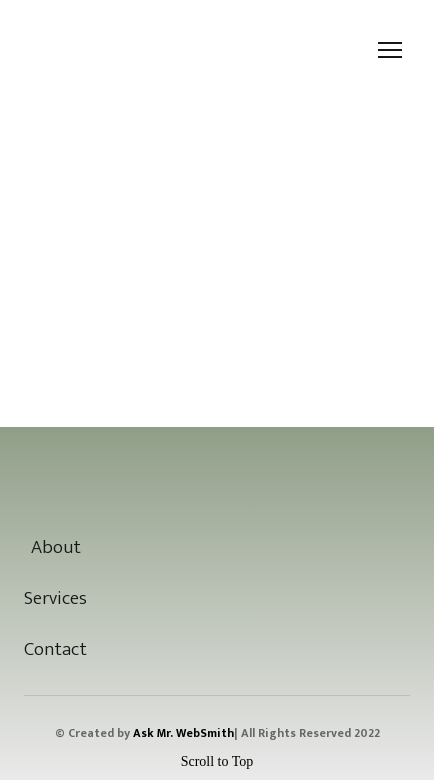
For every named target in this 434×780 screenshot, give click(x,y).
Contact (55, 649)
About (56, 547)
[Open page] (216, 475)
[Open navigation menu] (390, 50)
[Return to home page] (58, 50)
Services (55, 598)
